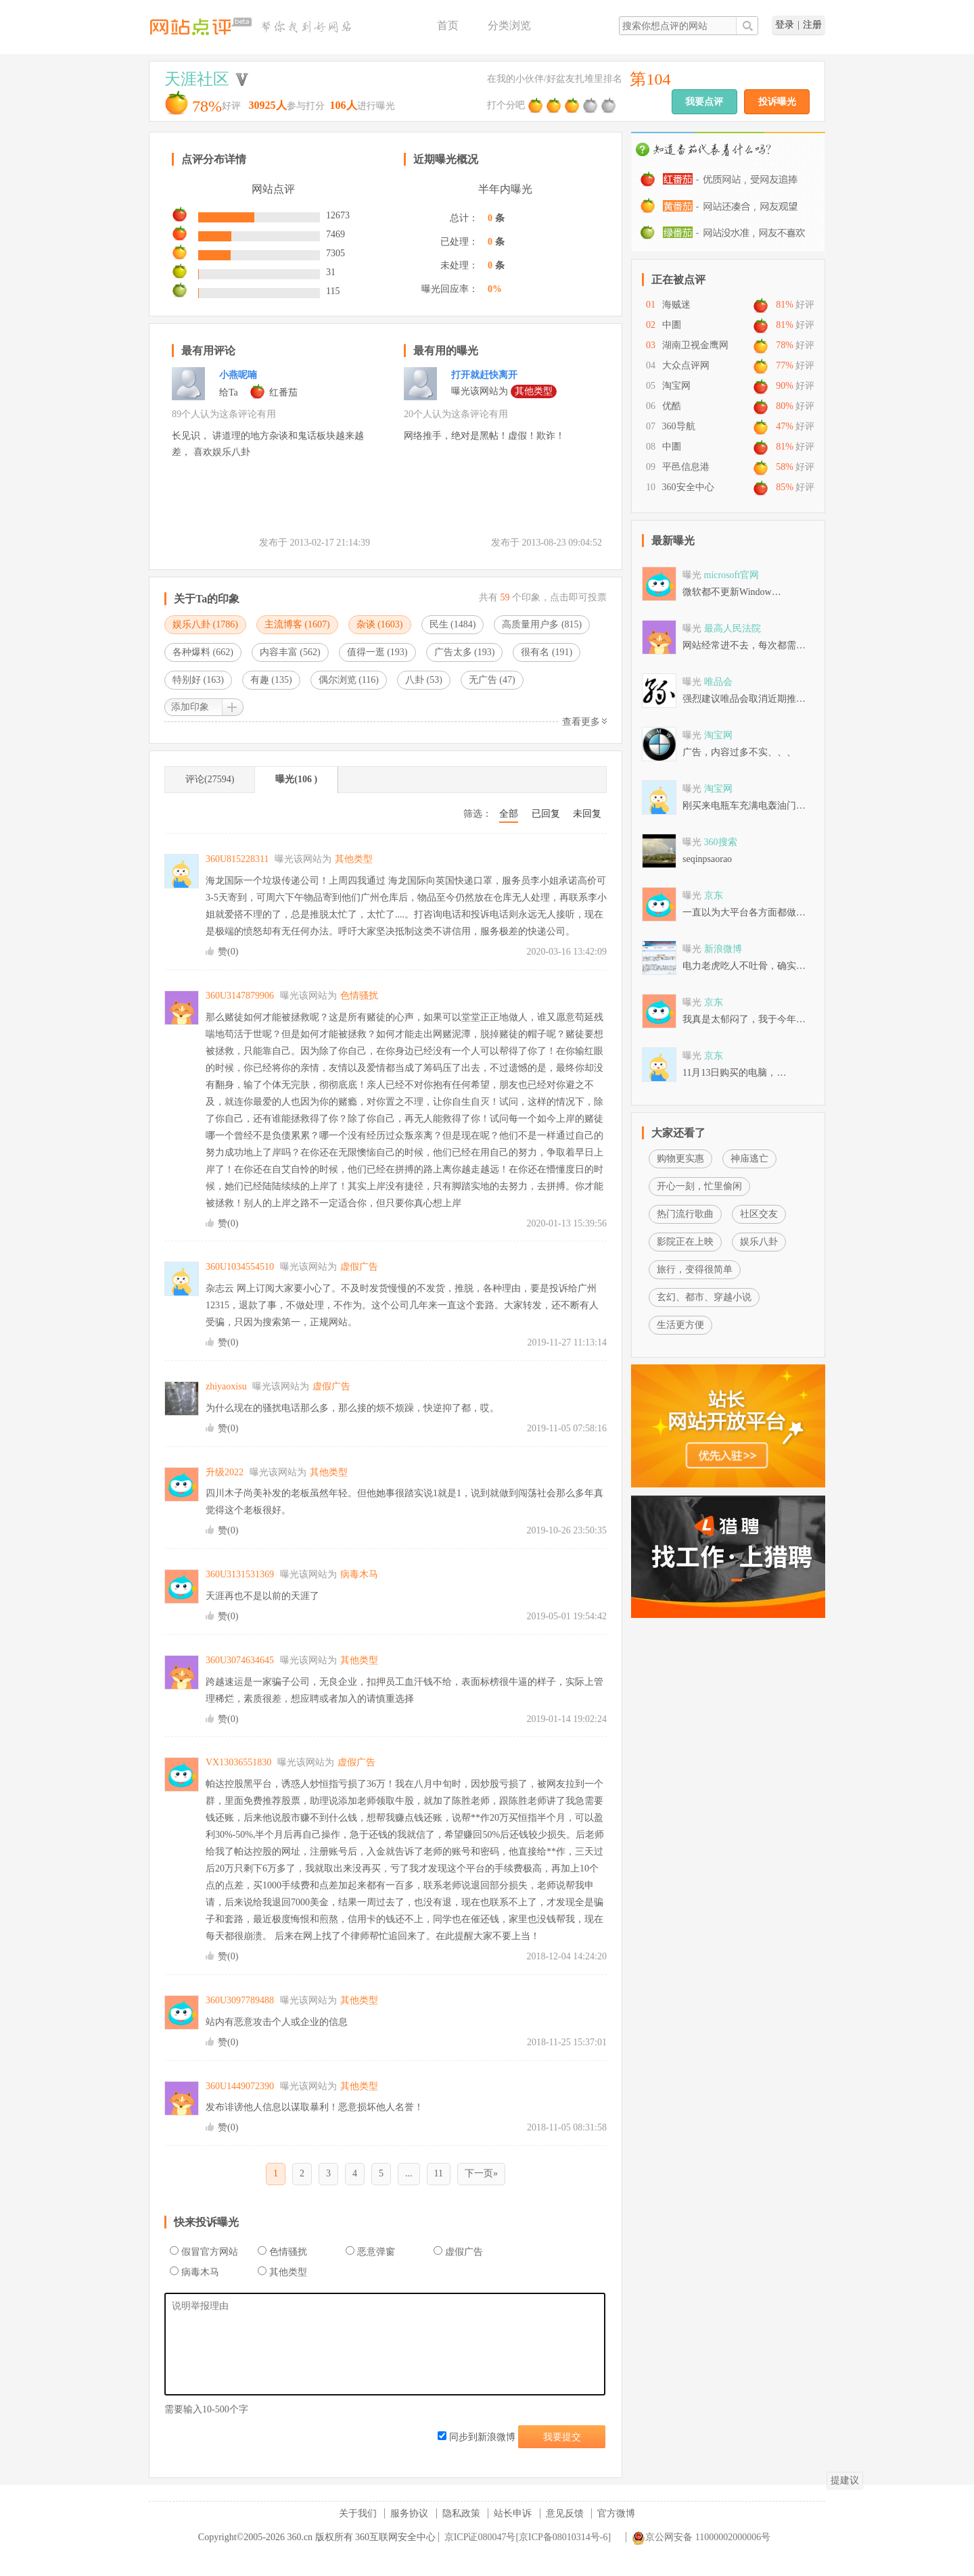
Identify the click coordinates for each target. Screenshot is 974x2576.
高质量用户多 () (542, 624)
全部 (508, 814)
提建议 (845, 2480)
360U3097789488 (240, 2000)
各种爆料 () (202, 652)
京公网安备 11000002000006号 (701, 2537)
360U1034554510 (240, 1267)
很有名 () (546, 652)
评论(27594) (209, 779)
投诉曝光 (777, 102)
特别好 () (198, 680)
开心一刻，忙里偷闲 (699, 1186)
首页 (448, 25)
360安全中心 (688, 487)
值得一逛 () (377, 652)
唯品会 (718, 682)
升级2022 (225, 1472)
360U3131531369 (240, 1574)
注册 (812, 25)
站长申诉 (513, 2513)
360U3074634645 (240, 1660)
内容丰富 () (290, 652)
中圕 (671, 325)
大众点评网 (686, 365)
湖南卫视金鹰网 (695, 345)
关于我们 (358, 2513)
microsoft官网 (732, 575)
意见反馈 (565, 2513)
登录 (784, 25)
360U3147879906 (240, 996)
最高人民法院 (732, 628)
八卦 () (423, 680)
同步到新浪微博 (476, 2437)
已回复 (546, 814)
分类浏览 (509, 25)
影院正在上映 (685, 1242)
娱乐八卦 (759, 1242)
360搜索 (720, 842)
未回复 (587, 814)
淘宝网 (676, 386)
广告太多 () (464, 652)
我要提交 (562, 2437)
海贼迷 (676, 305)
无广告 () (492, 680)
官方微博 (616, 2513)
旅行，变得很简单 (695, 1269)
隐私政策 (461, 2513)
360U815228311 (237, 859)
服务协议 (409, 2513)
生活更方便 (680, 1325)
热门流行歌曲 (685, 1214)
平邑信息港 (686, 467)
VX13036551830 (238, 1762)
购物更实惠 (680, 1158)
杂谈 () (379, 624)
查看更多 (584, 722)
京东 (713, 895)
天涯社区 (196, 79)
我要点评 (704, 102)
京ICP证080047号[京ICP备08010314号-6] (527, 2537)
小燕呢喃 (238, 375)
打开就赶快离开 (484, 375)
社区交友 (759, 1214)
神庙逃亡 (749, 1158)
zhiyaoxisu (226, 1386)
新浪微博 (723, 949)
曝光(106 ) (296, 779)
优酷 (671, 406)
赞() (228, 952)
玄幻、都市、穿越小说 (704, 1297)
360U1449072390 (240, 2086)
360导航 (678, 426)
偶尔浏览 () (349, 680)
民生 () (453, 624)
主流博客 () (297, 624)
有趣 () (271, 680)
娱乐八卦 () (205, 624)
